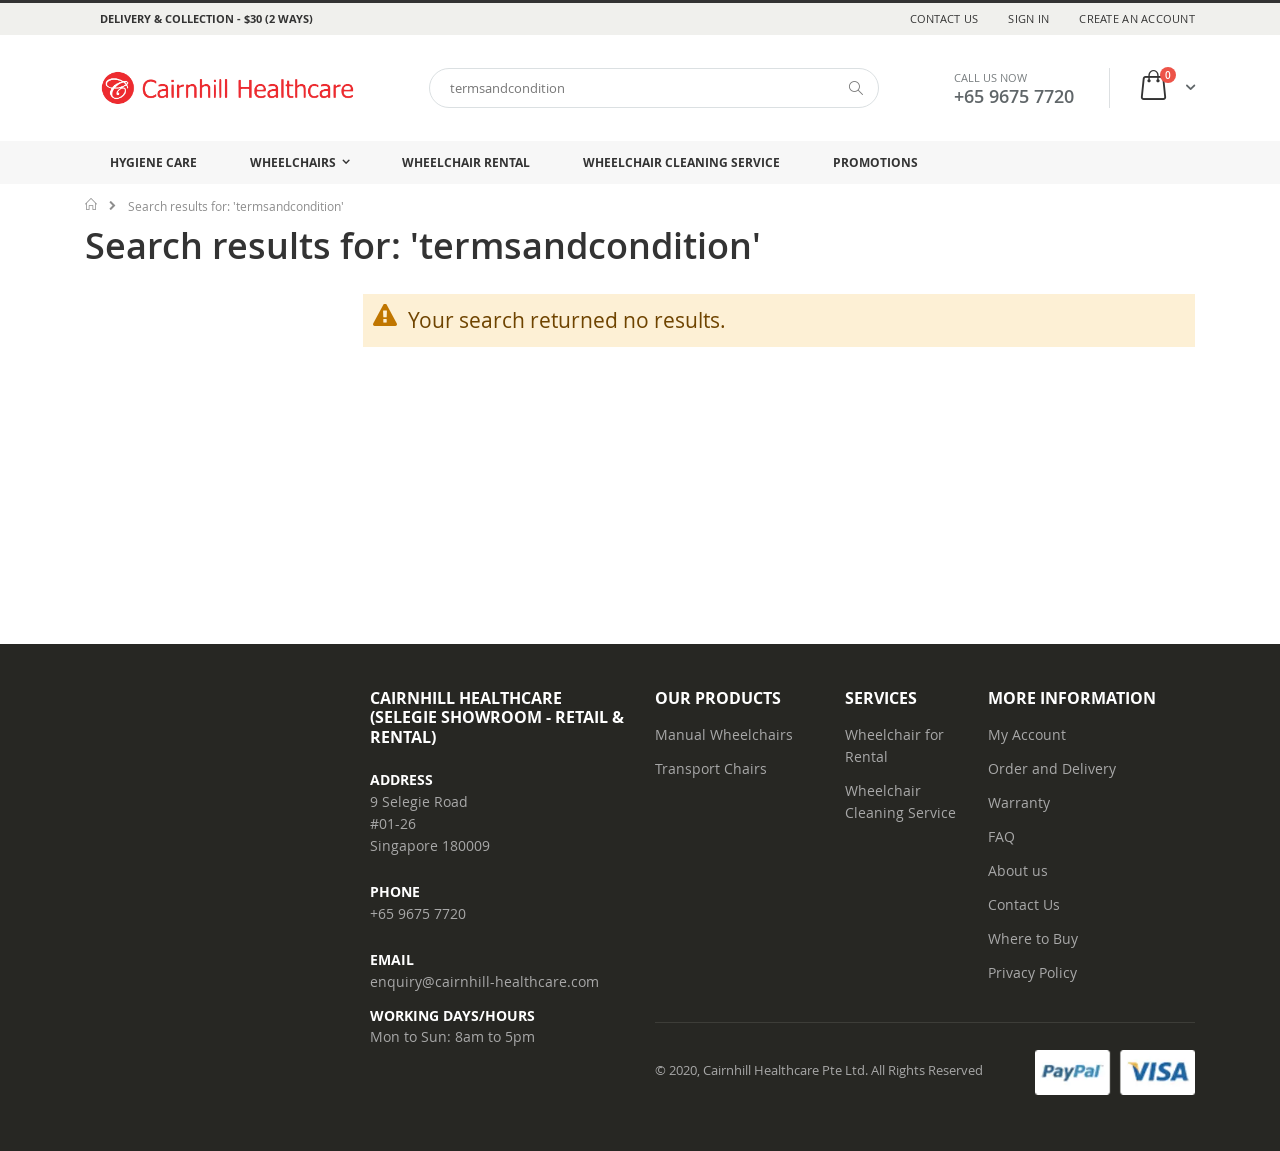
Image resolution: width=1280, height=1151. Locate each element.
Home (92, 204)
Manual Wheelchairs (724, 734)
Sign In (1028, 18)
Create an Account (1137, 18)
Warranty (1019, 802)
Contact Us (944, 18)
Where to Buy (1033, 938)
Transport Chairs (711, 768)
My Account (1027, 734)
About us (1018, 870)
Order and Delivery (1052, 768)
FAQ (1001, 836)
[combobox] (654, 88)
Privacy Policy (1032, 972)
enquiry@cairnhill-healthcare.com (484, 981)
